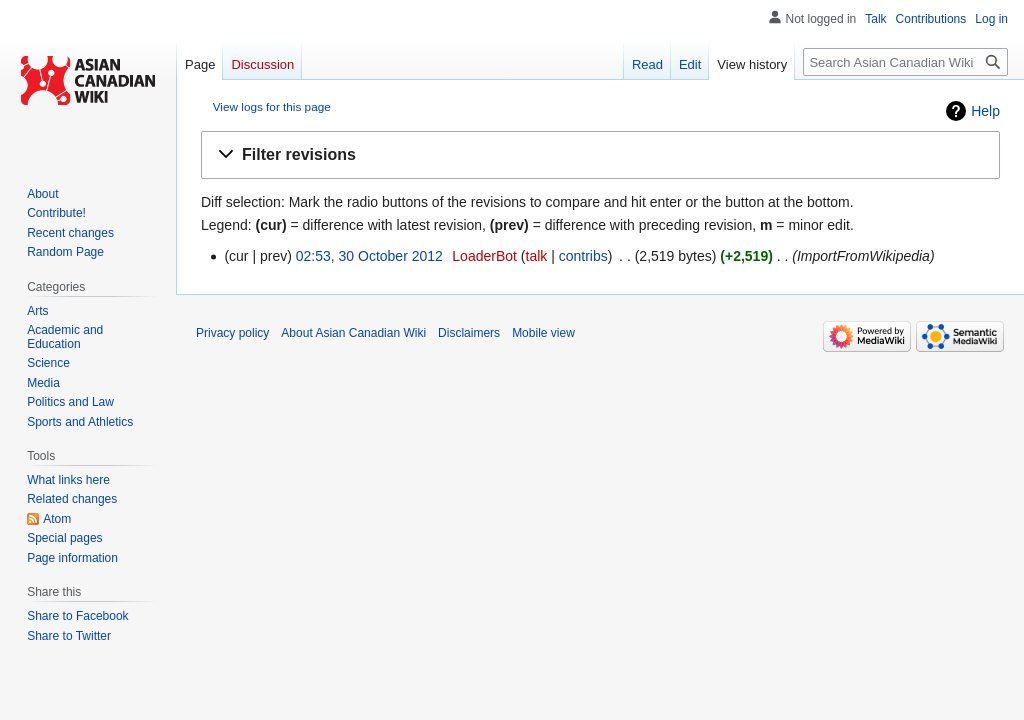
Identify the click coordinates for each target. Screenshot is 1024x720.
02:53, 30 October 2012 (369, 256)
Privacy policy (232, 333)
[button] (600, 155)
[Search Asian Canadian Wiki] (905, 62)
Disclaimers (469, 333)
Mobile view (543, 333)
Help (985, 111)
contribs (583, 256)
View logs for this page (272, 106)
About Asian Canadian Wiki (353, 333)
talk (537, 256)
